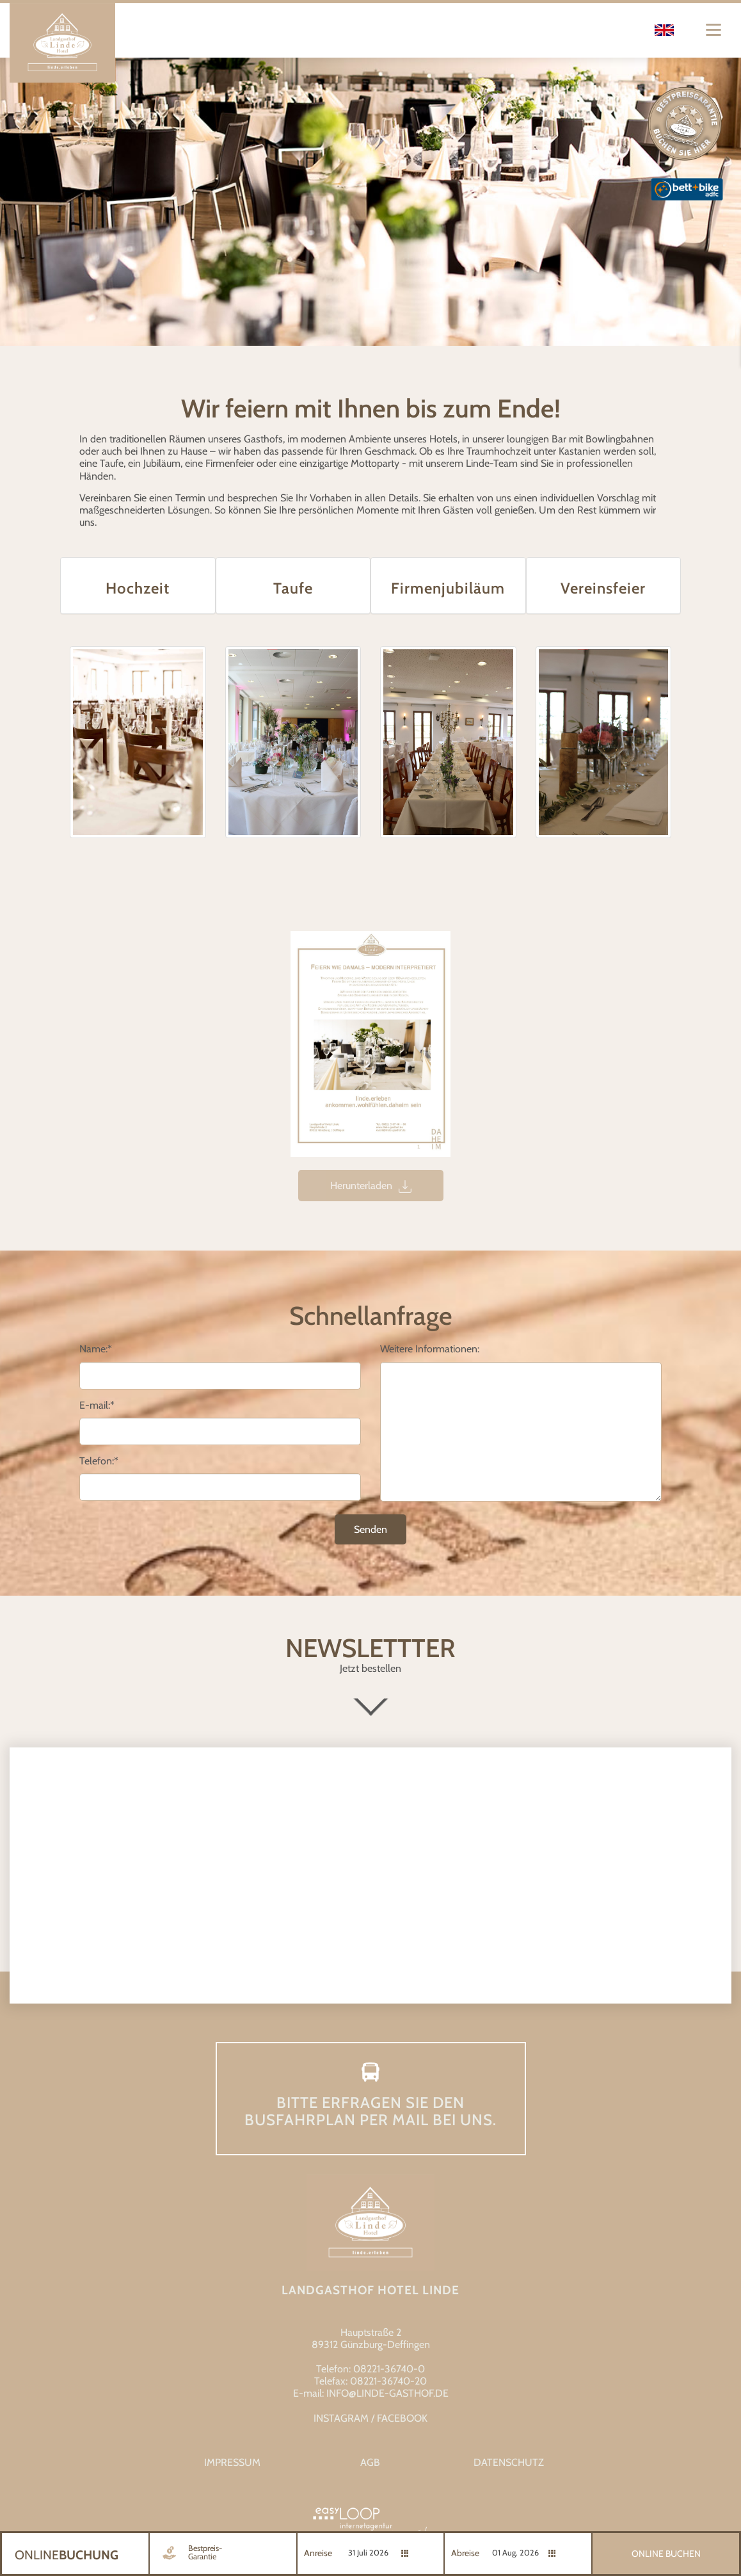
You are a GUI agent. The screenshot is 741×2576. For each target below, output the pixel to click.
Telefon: (98, 1461)
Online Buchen (666, 2553)
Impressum (232, 2462)
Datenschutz (509, 2462)
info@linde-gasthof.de (387, 2393)
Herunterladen (370, 1186)
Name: (95, 1349)
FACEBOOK (402, 2418)
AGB (370, 2462)
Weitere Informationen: (429, 1349)
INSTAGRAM (341, 2418)
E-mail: (97, 1405)
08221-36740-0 (389, 2369)
